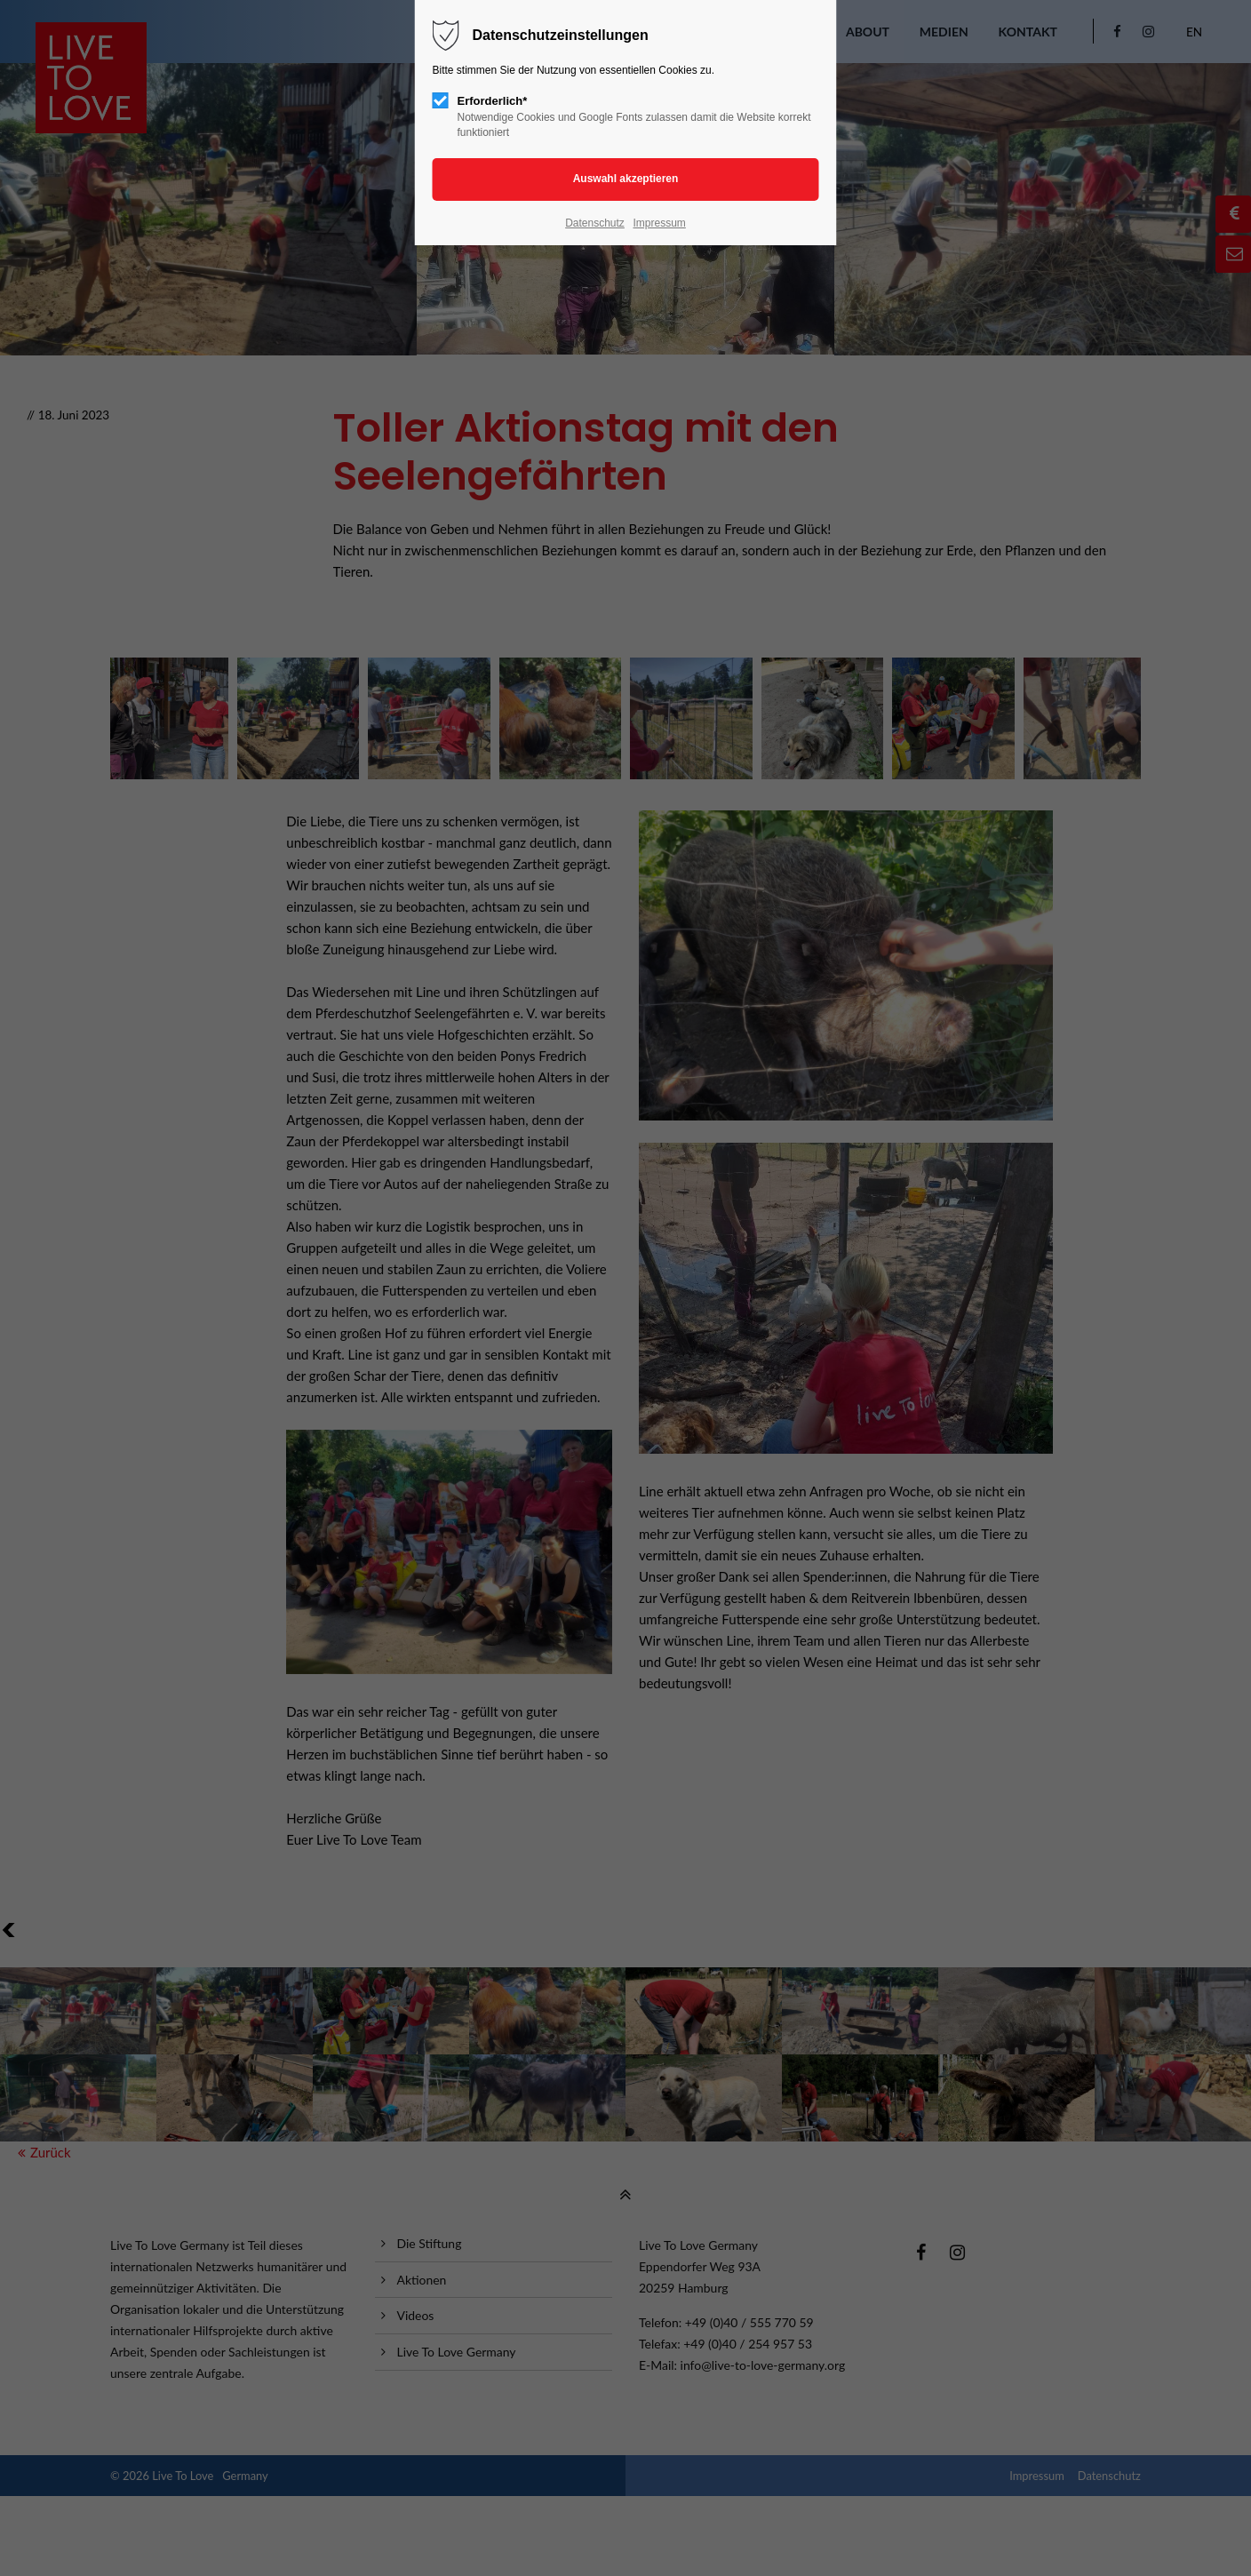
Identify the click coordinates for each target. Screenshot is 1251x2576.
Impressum (659, 223)
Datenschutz (595, 223)
